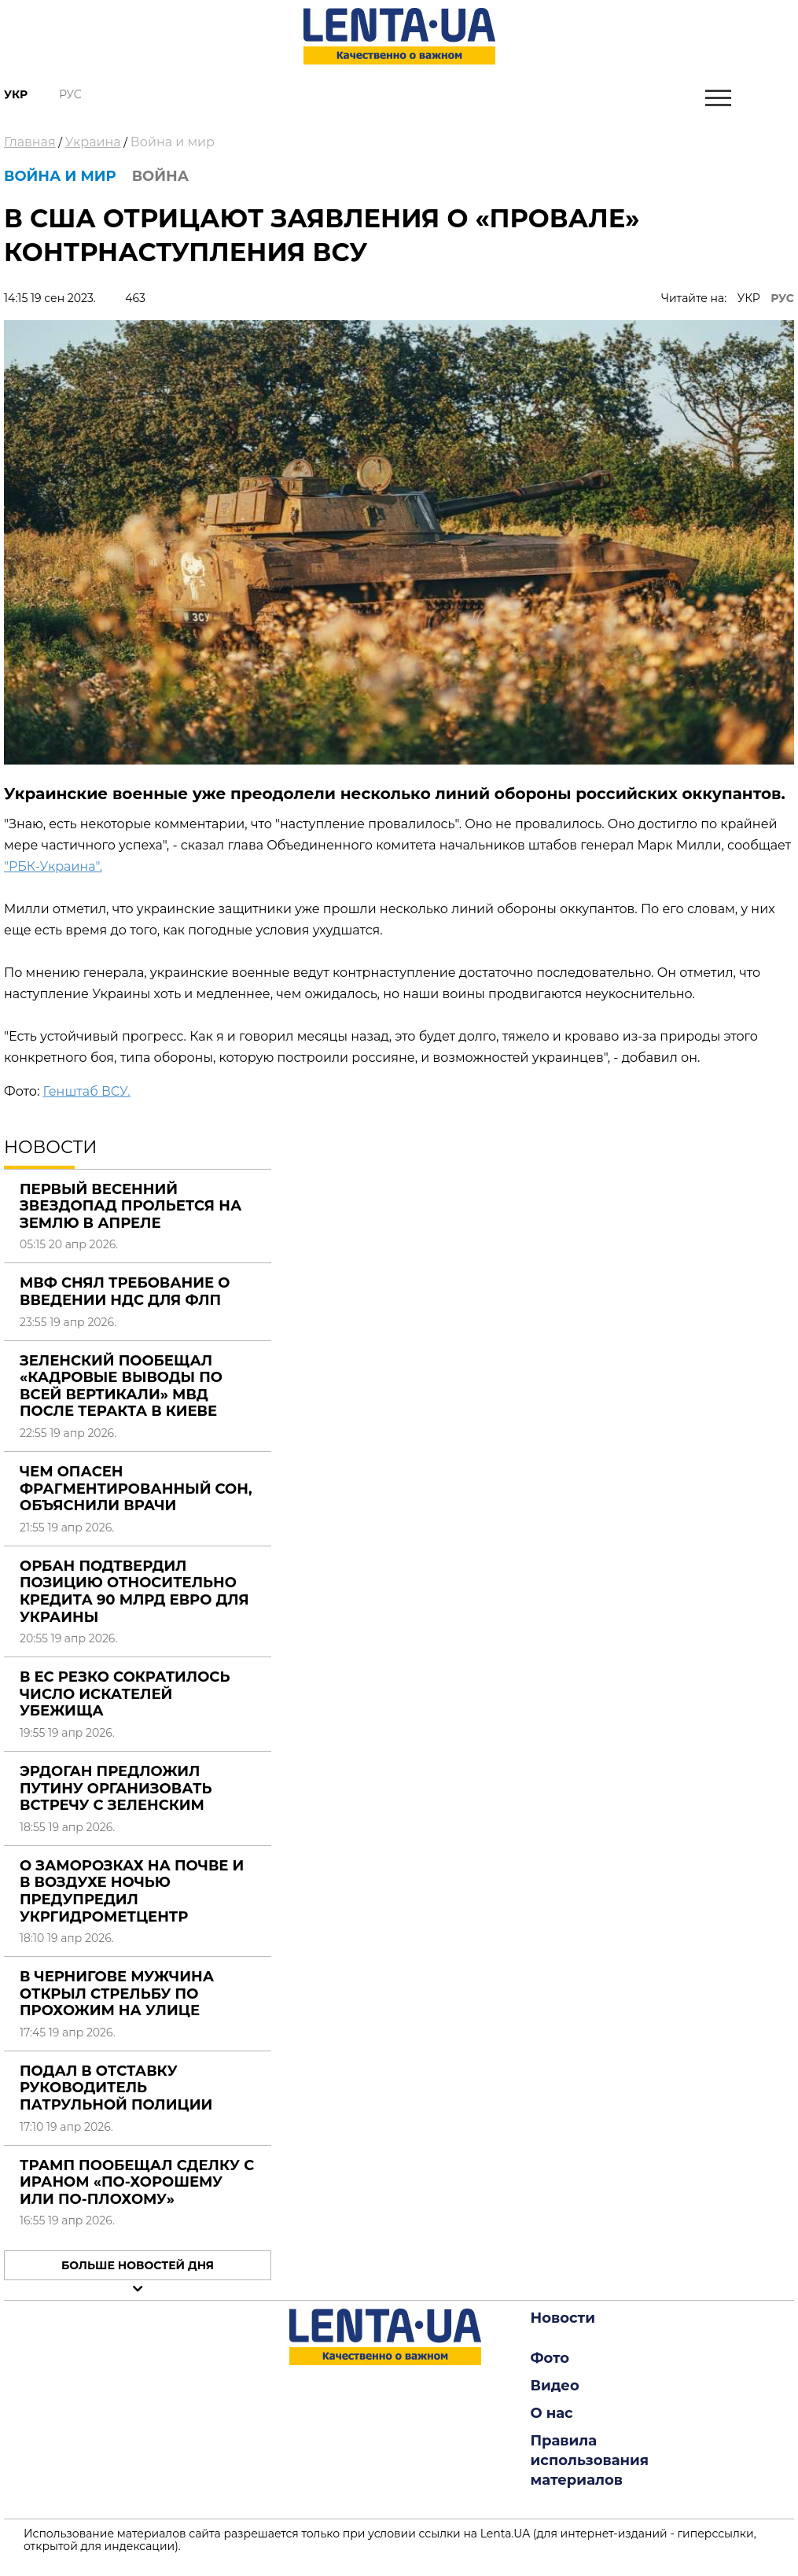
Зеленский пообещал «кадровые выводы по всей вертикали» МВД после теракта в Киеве (121, 1386)
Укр (16, 94)
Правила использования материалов (590, 2460)
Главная (30, 142)
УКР (748, 298)
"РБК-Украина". (53, 866)
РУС (782, 298)
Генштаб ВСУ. (86, 1091)
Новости (563, 2318)
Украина (93, 142)
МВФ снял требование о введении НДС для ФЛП (125, 1291)
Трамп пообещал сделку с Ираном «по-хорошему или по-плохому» (137, 2182)
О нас (552, 2413)
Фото (550, 2358)
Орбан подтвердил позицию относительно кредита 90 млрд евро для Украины (134, 1591)
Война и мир (173, 142)
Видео (555, 2385)
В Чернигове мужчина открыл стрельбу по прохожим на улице (117, 1993)
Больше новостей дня (137, 2265)
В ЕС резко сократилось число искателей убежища (125, 1693)
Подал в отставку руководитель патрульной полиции (116, 2087)
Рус (70, 94)
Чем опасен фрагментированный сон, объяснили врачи (136, 1488)
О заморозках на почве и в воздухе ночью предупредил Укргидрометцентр (132, 1891)
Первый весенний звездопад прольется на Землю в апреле (130, 1206)
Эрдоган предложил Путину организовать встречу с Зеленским (115, 1788)
